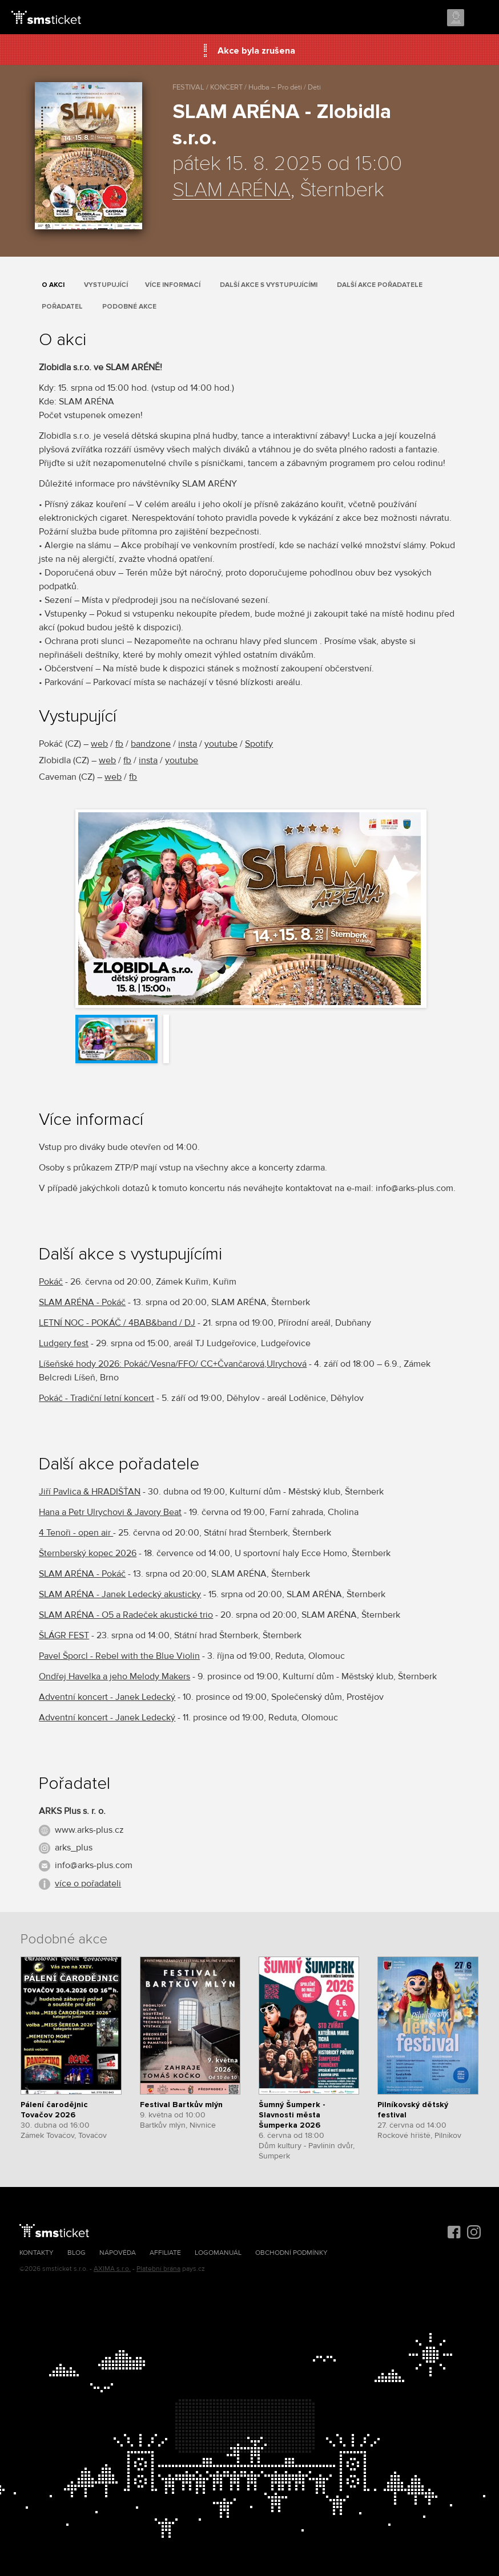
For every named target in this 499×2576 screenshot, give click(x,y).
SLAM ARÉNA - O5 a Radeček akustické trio (126, 1615)
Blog (76, 2253)
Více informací (172, 285)
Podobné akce (129, 306)
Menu (480, 18)
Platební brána (158, 2269)
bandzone (151, 744)
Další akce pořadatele (379, 285)
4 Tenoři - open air (76, 1532)
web (99, 744)
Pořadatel (62, 306)
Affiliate (165, 2253)
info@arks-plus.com (93, 1865)
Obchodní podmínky (291, 2253)
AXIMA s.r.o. (112, 2269)
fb (119, 744)
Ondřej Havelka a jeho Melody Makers (114, 1676)
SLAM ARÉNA (231, 190)
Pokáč (51, 1281)
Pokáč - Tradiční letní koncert (96, 1398)
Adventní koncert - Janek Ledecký (107, 1697)
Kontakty (36, 2253)
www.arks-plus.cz (89, 1830)
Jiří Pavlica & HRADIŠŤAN (89, 1491)
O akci (53, 285)
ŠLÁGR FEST (64, 1635)
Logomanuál (218, 2253)
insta (187, 744)
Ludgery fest (63, 1343)
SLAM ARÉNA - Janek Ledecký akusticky (120, 1594)
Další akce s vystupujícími (268, 285)
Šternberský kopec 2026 (87, 1553)
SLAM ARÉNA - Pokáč (82, 1302)
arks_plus (73, 1847)
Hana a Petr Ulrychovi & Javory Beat (110, 1512)
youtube (221, 744)
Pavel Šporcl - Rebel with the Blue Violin (119, 1656)
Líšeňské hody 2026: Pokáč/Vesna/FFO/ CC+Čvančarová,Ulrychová (173, 1364)
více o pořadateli (88, 1883)
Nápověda (117, 2253)
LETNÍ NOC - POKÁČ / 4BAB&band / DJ (117, 1322)
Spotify (259, 744)
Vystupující (106, 285)
